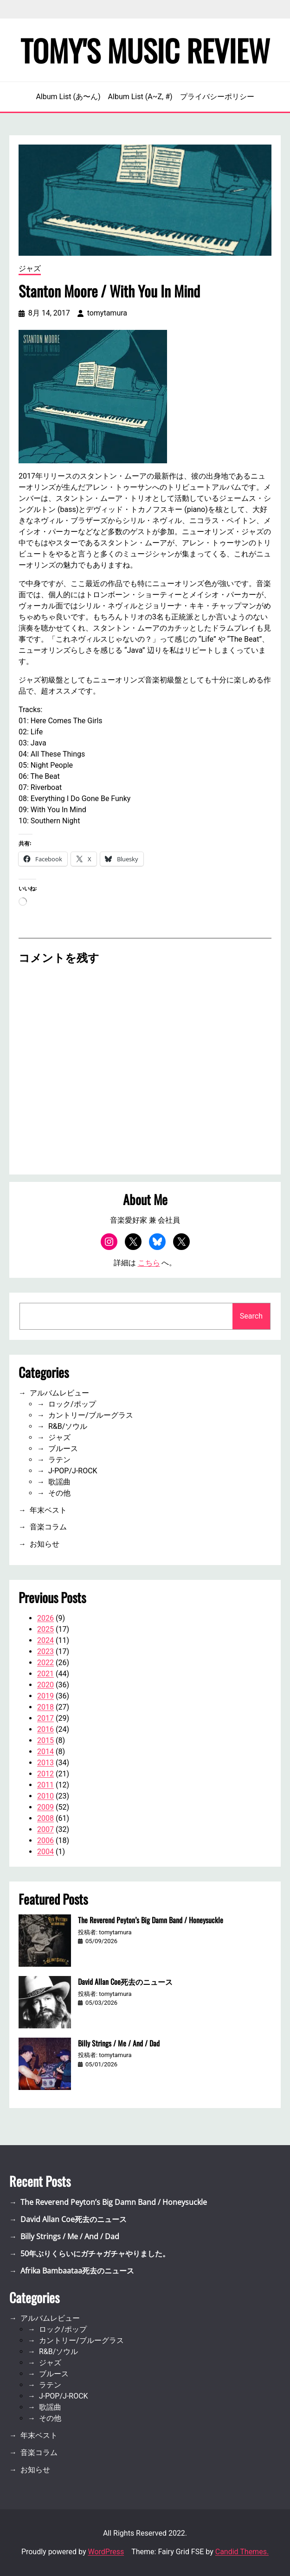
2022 (45, 1662)
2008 (45, 1818)
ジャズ (30, 268)
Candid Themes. (242, 2551)
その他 (59, 1493)
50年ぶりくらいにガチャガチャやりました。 (95, 2253)
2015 (45, 1740)
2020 (45, 1684)
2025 (45, 1629)
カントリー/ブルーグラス (90, 1415)
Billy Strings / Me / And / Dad (119, 2043)
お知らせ (44, 1544)
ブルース (63, 1448)
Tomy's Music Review (145, 50)
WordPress (106, 2551)
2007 (45, 1829)
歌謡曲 (59, 1481)
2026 (45, 1618)
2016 (45, 1729)
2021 (45, 1673)
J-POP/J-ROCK (72, 1470)
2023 (45, 1651)
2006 (45, 1840)
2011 (45, 1784)
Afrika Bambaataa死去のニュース (77, 2271)
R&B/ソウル (67, 1426)
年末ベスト (48, 1510)
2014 (45, 1751)
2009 (45, 1807)
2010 (45, 1796)
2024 (45, 1640)
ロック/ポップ (72, 1404)
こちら (149, 1262)
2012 (45, 1773)
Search (251, 1316)
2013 (45, 1762)
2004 (45, 1851)
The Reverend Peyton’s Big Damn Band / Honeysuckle (150, 1920)
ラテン (59, 1459)
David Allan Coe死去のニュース (125, 1981)
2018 (45, 1707)
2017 (45, 1718)
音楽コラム (48, 1526)
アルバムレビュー (59, 1393)
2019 (45, 1696)
